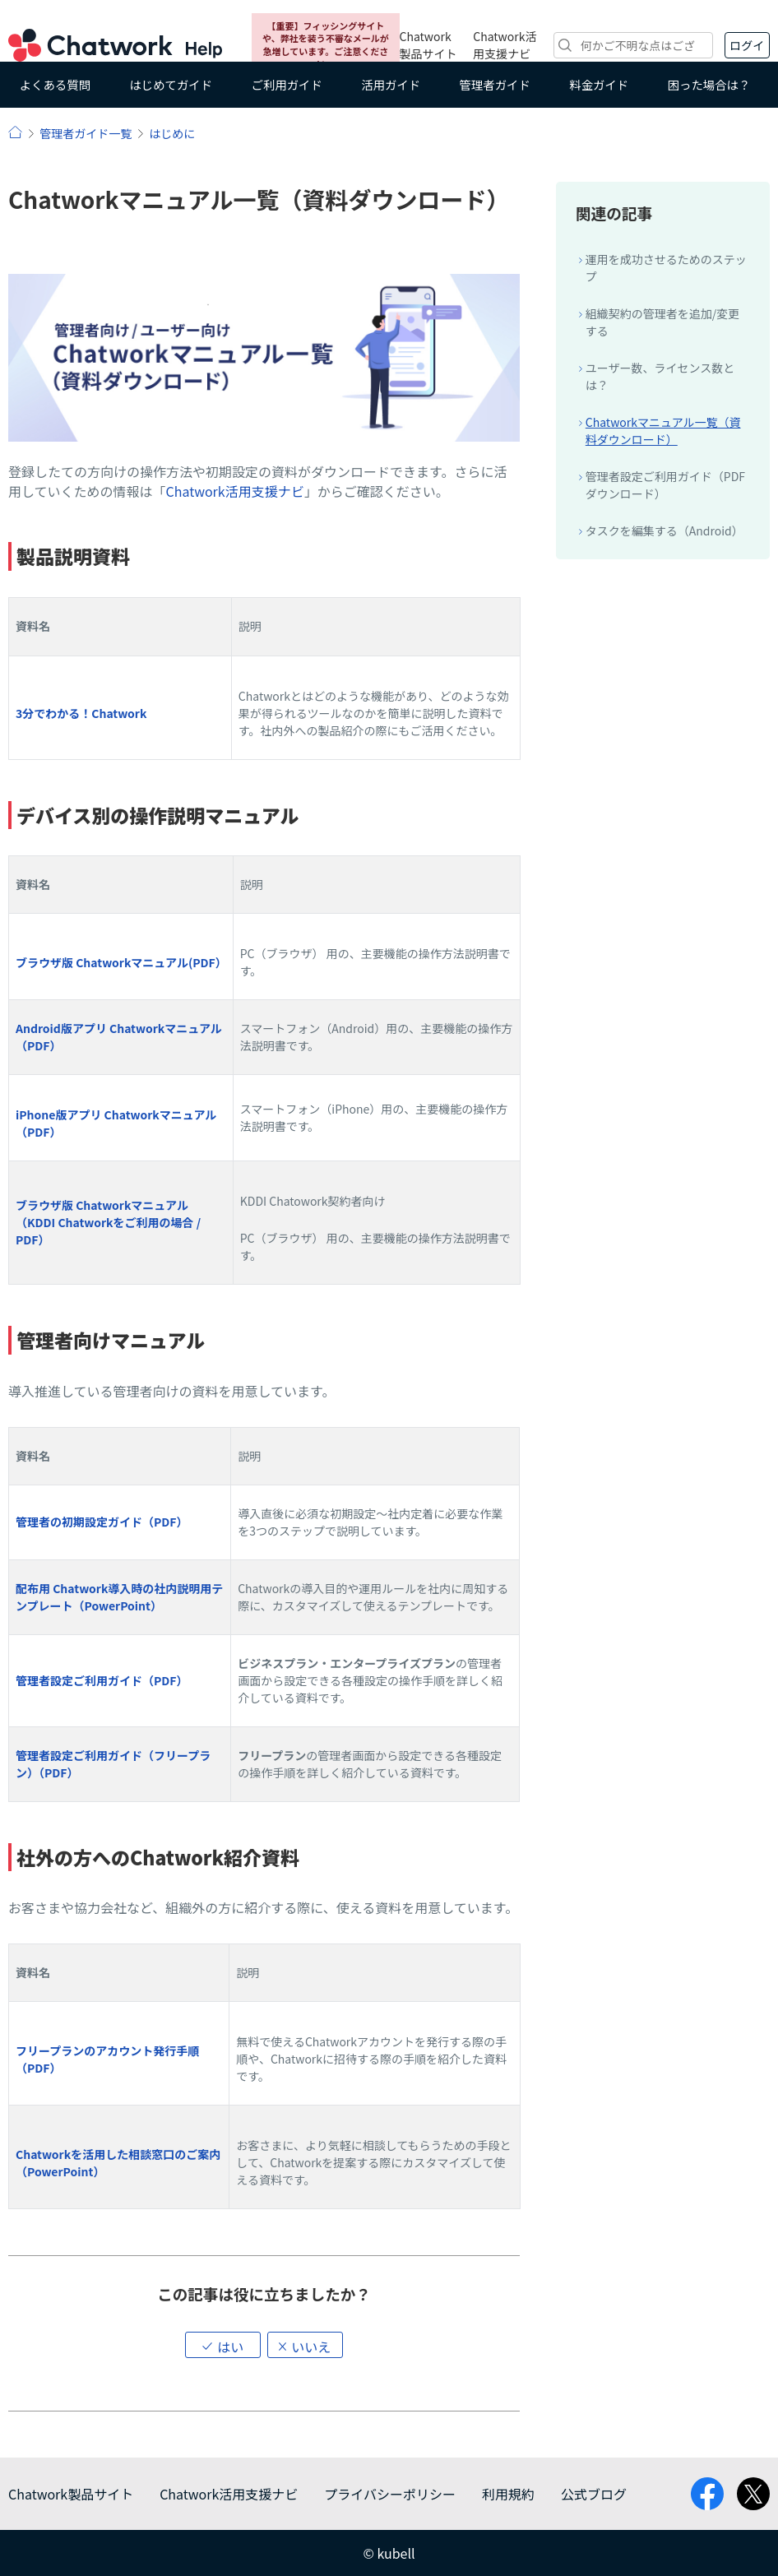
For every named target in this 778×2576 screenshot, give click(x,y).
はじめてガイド (170, 84)
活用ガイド (390, 84)
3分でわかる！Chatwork (81, 713)
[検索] (633, 45)
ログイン (746, 47)
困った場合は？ (709, 84)
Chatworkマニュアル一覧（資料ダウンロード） (663, 430)
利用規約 (508, 2494)
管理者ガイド (495, 84)
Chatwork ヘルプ (115, 45)
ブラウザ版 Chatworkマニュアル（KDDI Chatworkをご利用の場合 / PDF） (108, 1222)
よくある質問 (55, 84)
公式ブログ (594, 2494)
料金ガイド (598, 84)
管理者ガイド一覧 (85, 133)
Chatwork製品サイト (428, 45)
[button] (223, 2345)
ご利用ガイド (287, 84)
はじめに (172, 133)
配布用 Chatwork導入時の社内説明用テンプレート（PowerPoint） (119, 1597)
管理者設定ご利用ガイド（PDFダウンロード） (665, 485)
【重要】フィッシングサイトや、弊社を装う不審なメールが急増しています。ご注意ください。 (325, 44)
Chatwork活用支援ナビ (504, 45)
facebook (707, 2493)
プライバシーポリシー (390, 2494)
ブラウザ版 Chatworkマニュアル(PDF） (121, 962)
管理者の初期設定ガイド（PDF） (102, 1521)
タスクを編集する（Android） (664, 530)
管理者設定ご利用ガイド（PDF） (102, 1680)
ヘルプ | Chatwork (15, 132)
